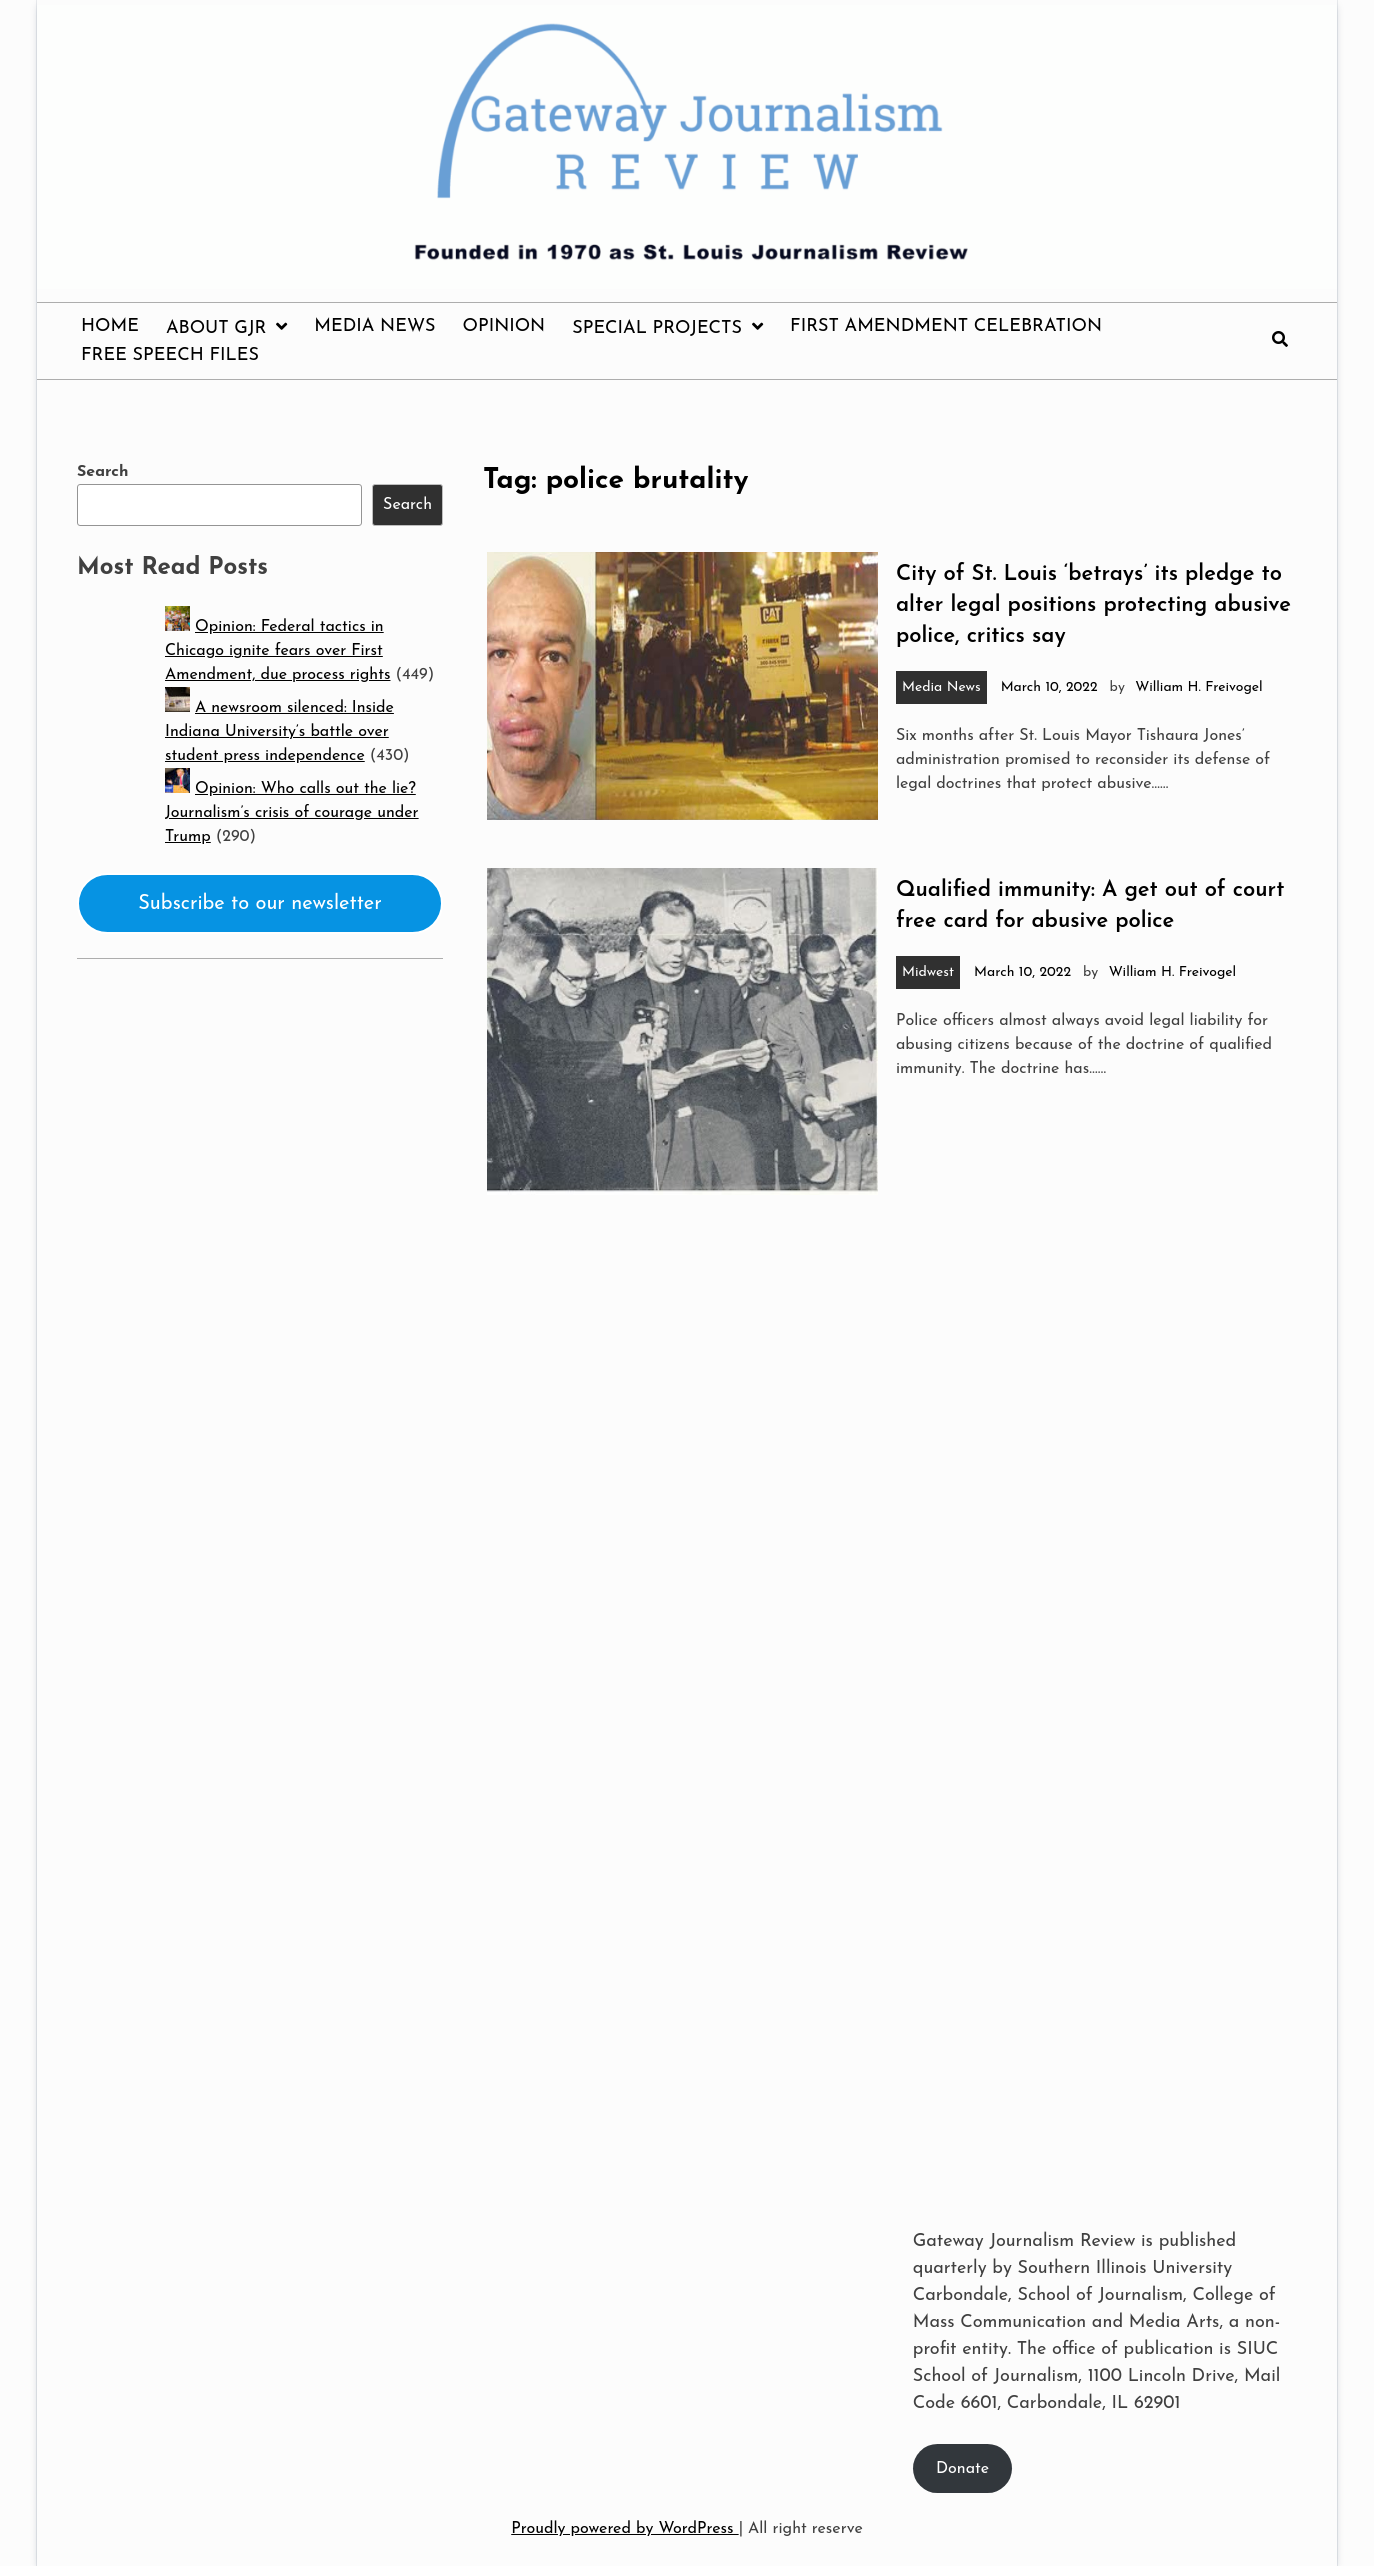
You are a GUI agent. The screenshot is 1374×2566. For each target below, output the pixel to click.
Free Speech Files (170, 355)
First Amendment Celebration (946, 326)
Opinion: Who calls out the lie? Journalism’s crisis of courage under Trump (292, 813)
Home (110, 326)
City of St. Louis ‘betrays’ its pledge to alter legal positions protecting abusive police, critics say (1093, 605)
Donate (962, 2469)
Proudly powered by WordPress (624, 2529)
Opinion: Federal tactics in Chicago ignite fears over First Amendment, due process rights (277, 651)
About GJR (216, 328)
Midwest (928, 972)
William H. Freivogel (1198, 687)
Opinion (504, 326)
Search (102, 472)
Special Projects (657, 328)
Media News (374, 326)
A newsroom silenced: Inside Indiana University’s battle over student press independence (279, 732)
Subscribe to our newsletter (260, 904)
